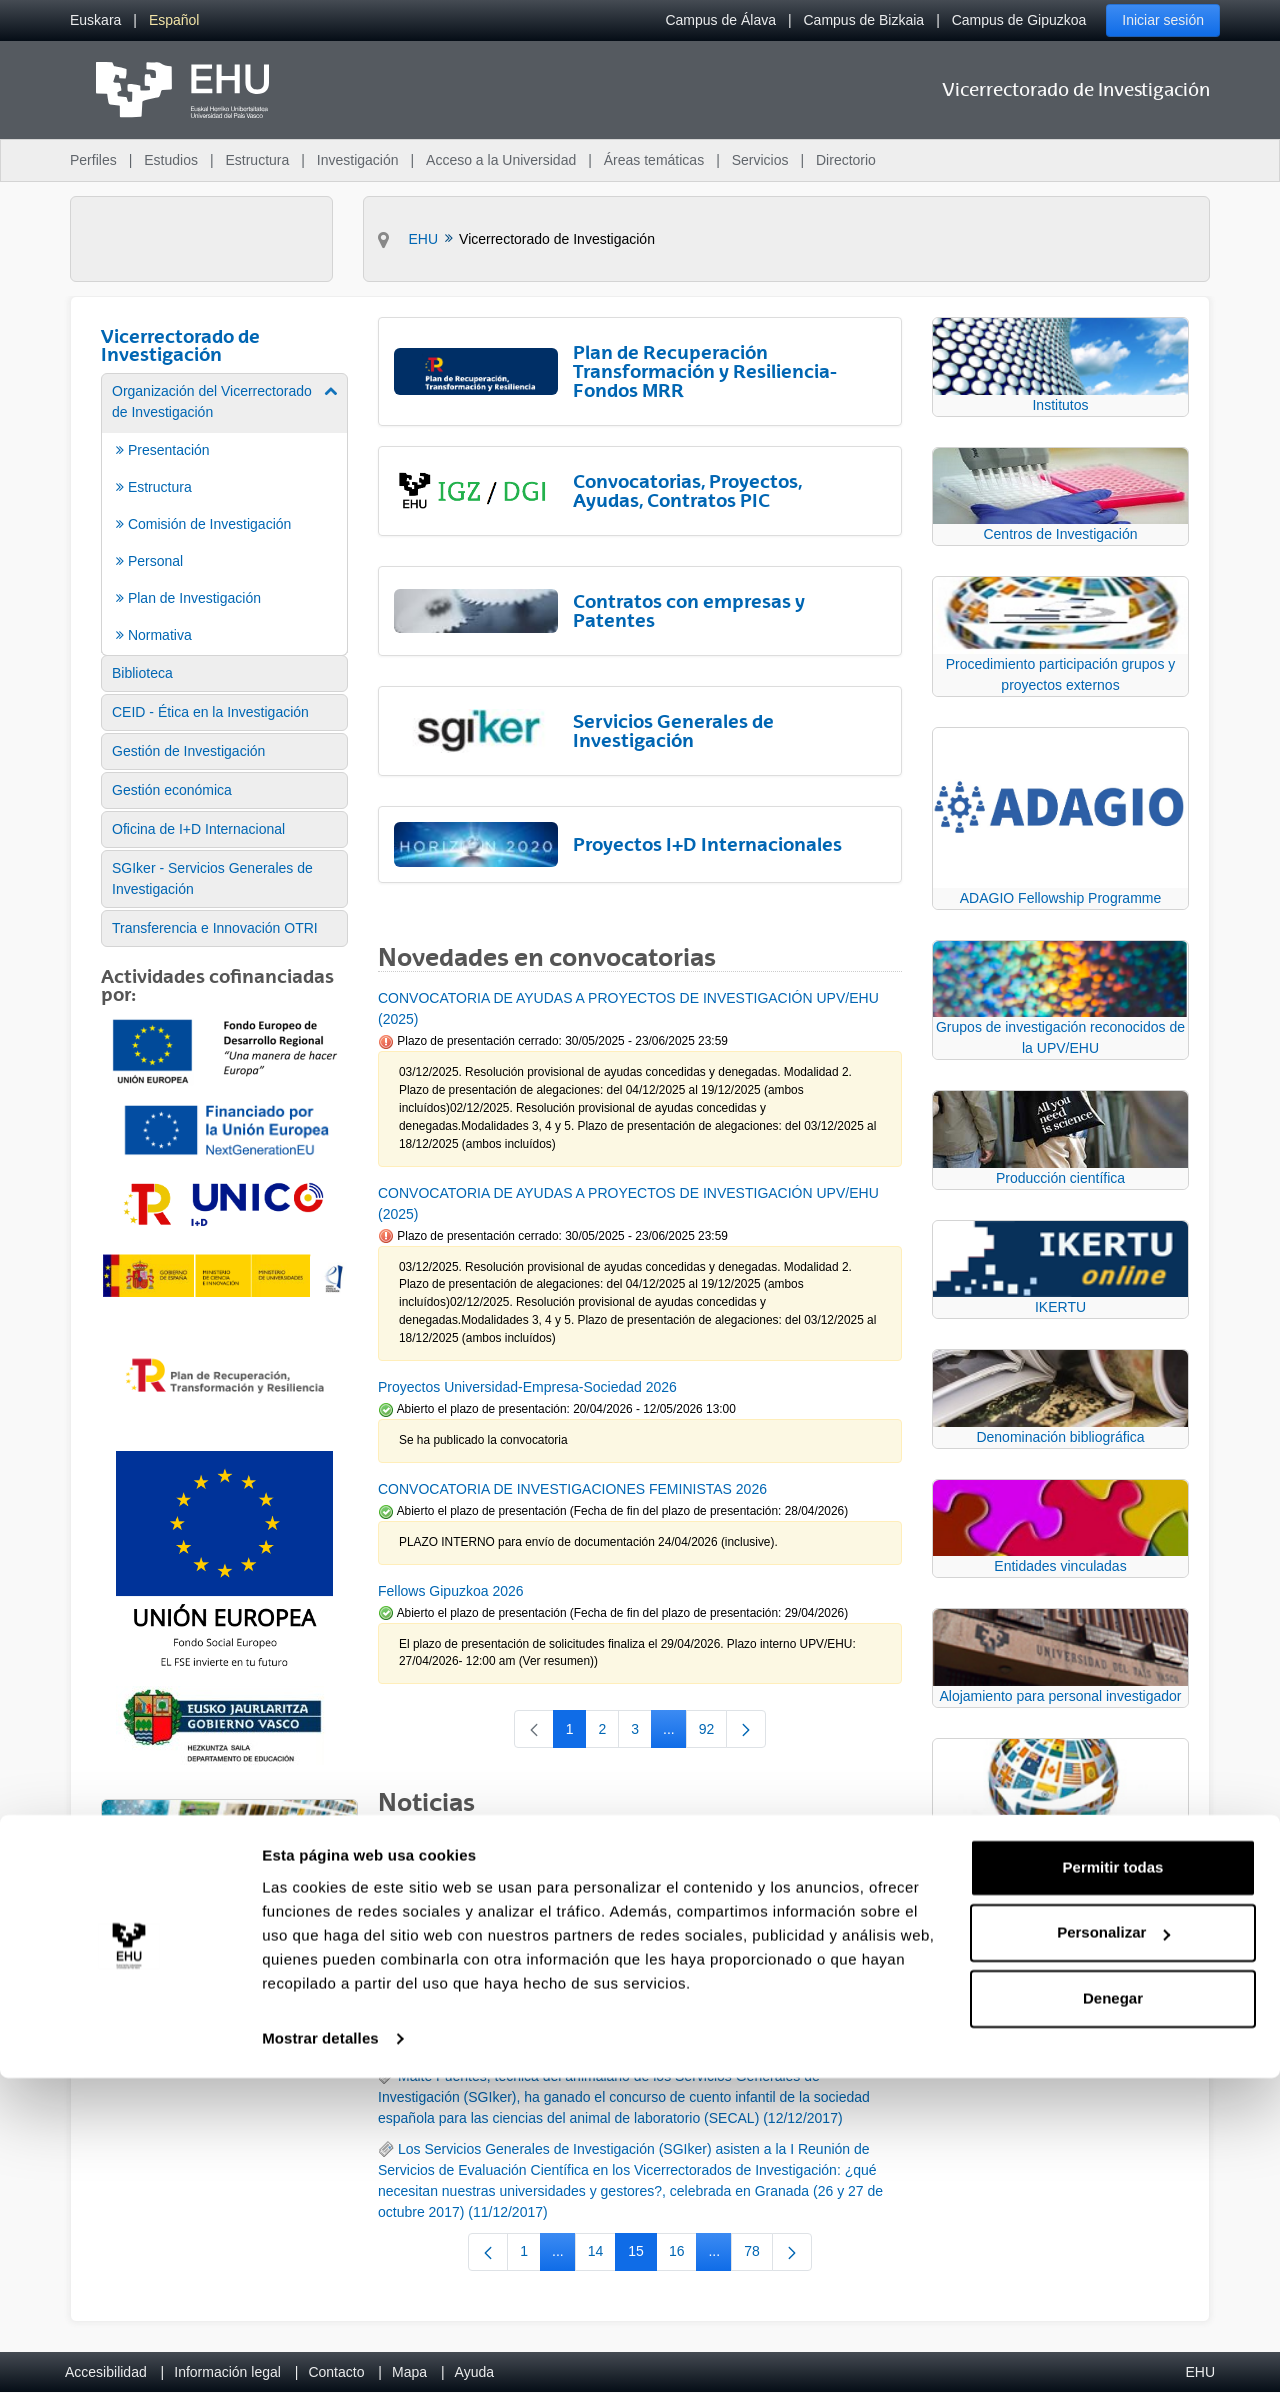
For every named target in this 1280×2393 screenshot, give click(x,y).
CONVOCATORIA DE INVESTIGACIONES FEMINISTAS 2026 (572, 1489)
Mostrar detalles (320, 2353)
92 (713, 1733)
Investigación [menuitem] (358, 160)
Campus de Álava (720, 20)
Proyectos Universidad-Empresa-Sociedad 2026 (527, 1387)
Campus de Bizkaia (864, 20)
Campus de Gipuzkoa (1019, 20)
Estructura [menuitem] (257, 160)
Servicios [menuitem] (760, 160)
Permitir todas (1113, 2182)
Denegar (1113, 2313)
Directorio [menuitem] (846, 160)
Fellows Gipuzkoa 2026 (451, 1591)
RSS (412, 1849)
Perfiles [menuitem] (93, 160)
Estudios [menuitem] (171, 160)
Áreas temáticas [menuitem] (654, 160)
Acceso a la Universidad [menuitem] (501, 160)
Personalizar (1113, 2247)
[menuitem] (95, 20)
